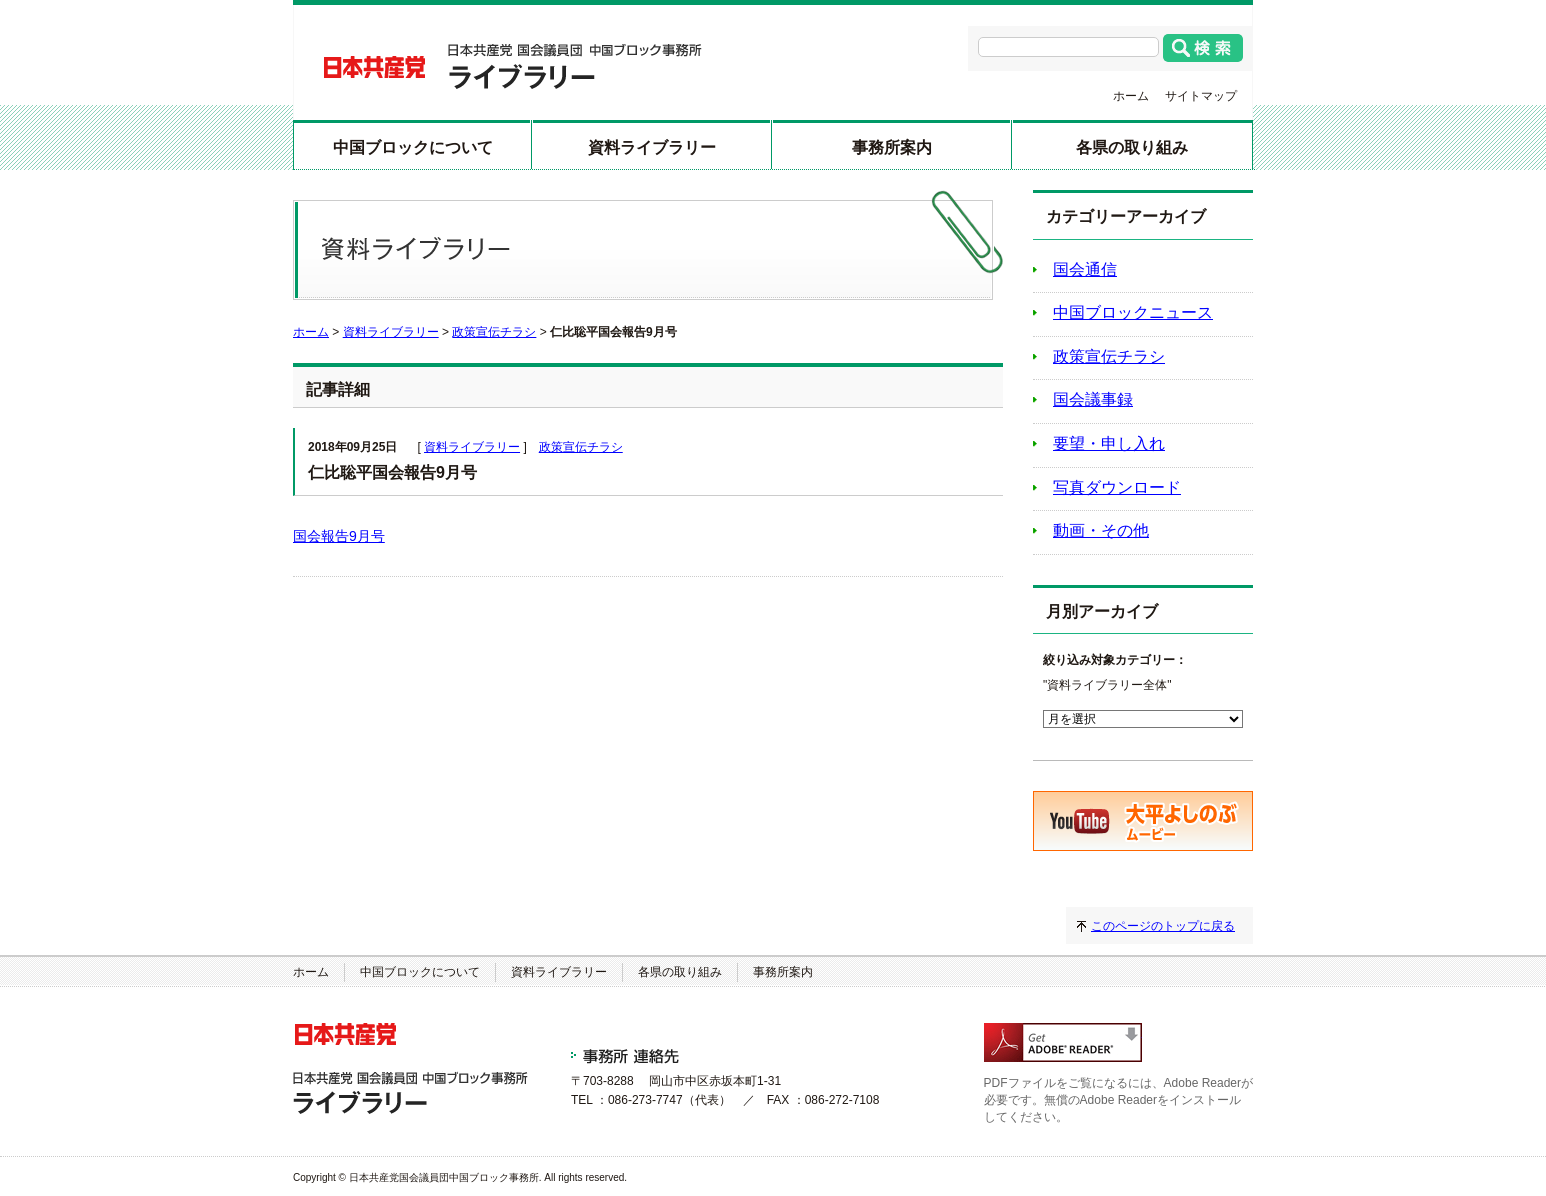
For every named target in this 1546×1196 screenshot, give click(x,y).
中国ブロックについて (413, 147)
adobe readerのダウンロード (1063, 1042)
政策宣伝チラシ (494, 332)
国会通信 (1085, 269)
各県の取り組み (1132, 147)
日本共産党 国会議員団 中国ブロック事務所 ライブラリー (513, 66)
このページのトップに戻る (1163, 926)
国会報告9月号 (339, 536)
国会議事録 (1093, 399)
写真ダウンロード (1117, 487)
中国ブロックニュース (1133, 312)
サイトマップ (1201, 96)
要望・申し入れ (1109, 443)
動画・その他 (1101, 530)
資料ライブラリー (652, 147)
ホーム (1131, 96)
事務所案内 (892, 147)
